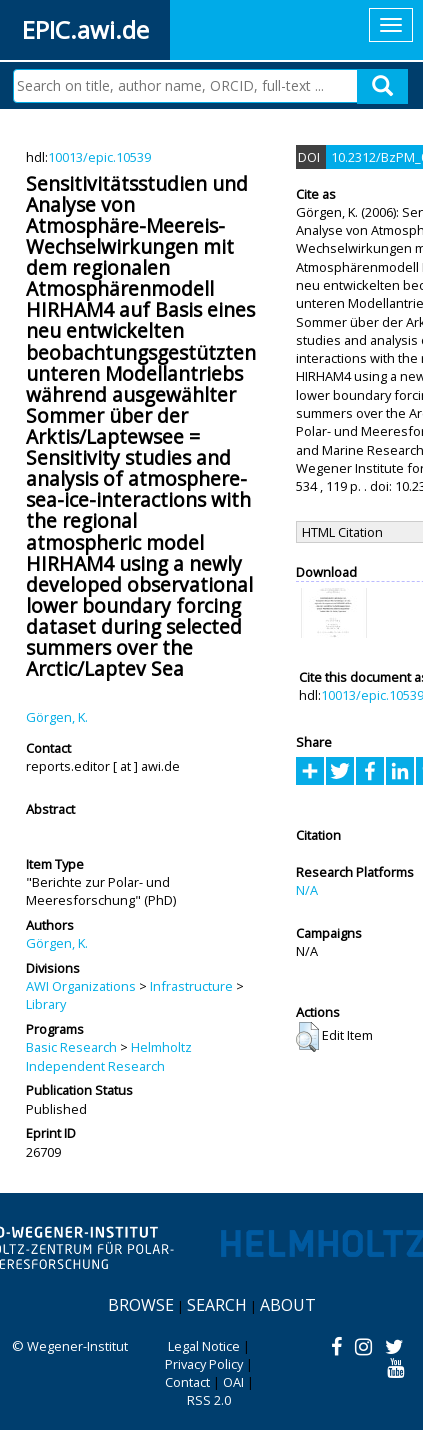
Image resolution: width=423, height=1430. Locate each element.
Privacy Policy (204, 1364)
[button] (307, 1037)
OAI (233, 1382)
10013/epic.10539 (99, 157)
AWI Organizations (81, 986)
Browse (141, 1305)
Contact (187, 1382)
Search (217, 1305)
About (288, 1305)
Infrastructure (191, 986)
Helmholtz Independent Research (109, 1056)
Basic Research (71, 1047)
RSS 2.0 (209, 1400)
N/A (307, 890)
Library (46, 1004)
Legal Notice (204, 1346)
